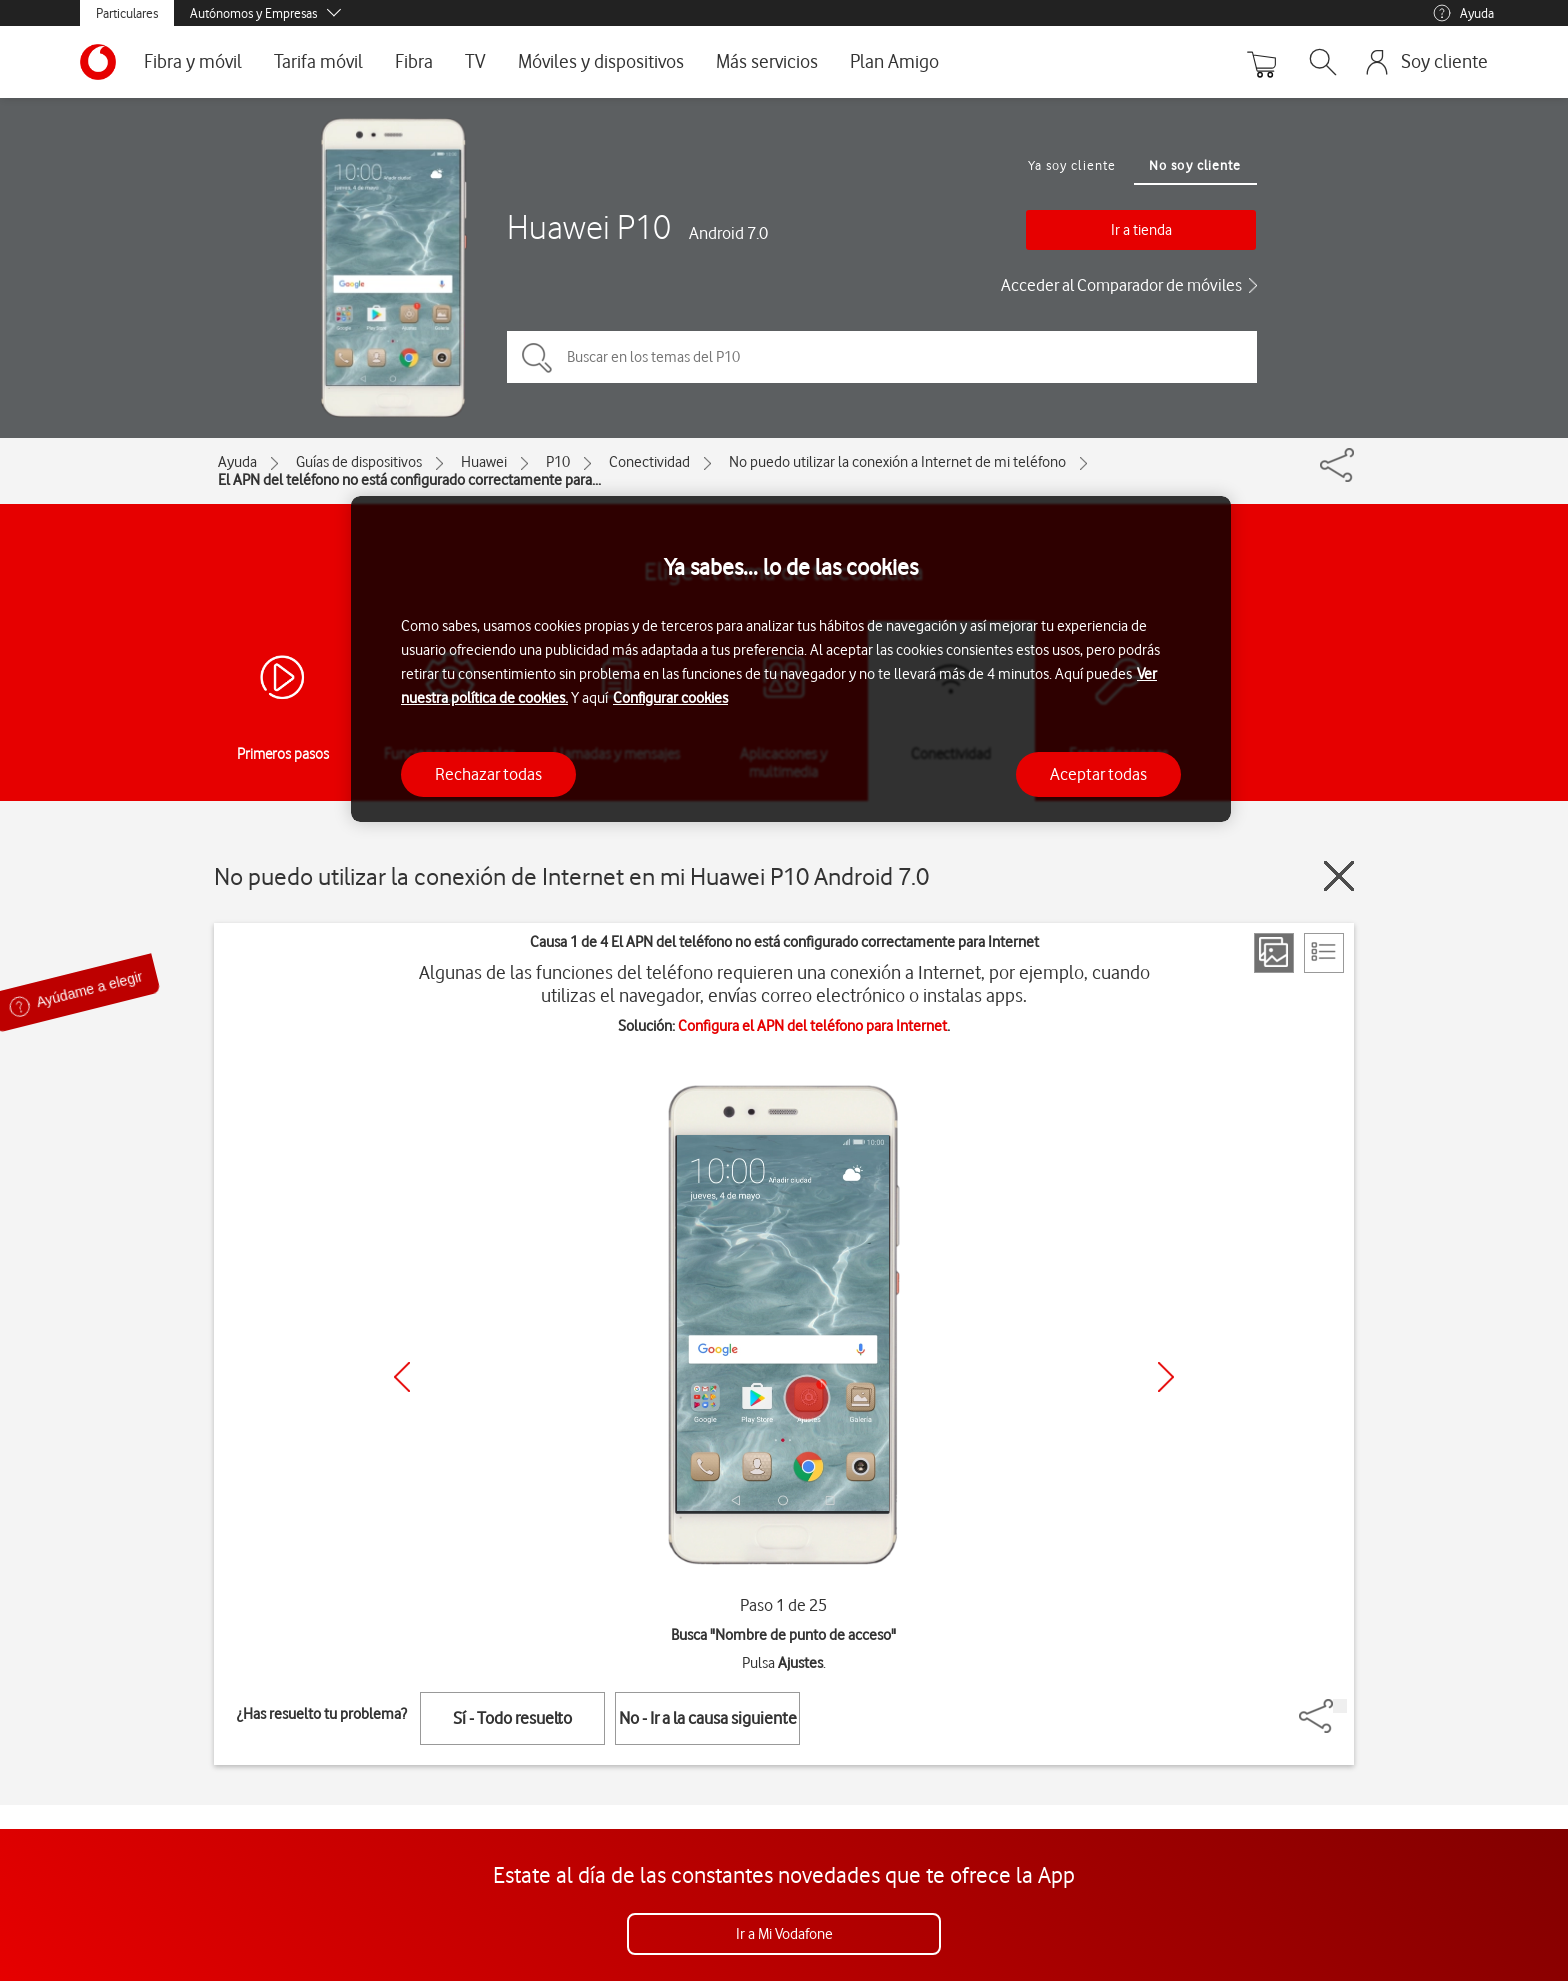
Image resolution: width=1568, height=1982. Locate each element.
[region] (791, 659)
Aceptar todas (1098, 774)
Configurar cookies (670, 698)
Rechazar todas (488, 774)
